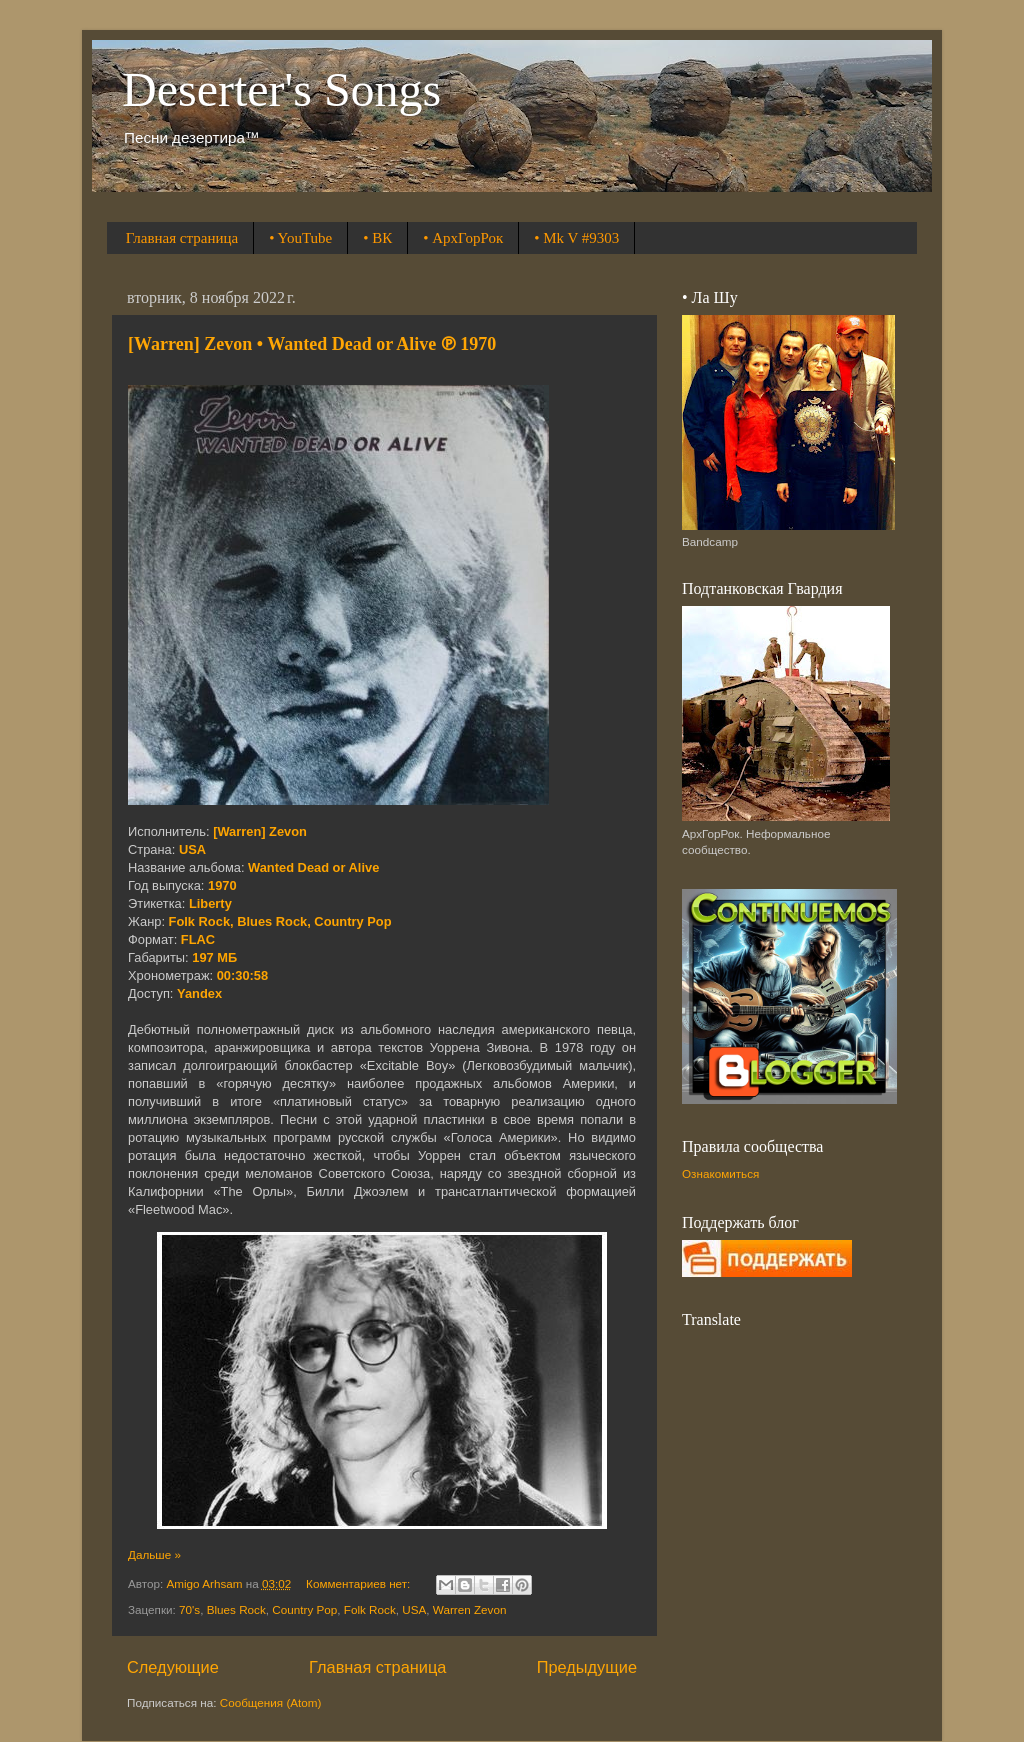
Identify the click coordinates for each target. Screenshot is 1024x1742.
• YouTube (300, 238)
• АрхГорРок (463, 238)
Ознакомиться (720, 1173)
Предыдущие (587, 1667)
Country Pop (304, 1609)
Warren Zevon (470, 1609)
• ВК (377, 238)
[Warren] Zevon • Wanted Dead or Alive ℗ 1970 (312, 344)
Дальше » (154, 1554)
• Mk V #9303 (576, 238)
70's (189, 1609)
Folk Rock (370, 1609)
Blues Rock (236, 1609)
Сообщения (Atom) (271, 1702)
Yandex (199, 993)
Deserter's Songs (281, 89)
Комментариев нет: (359, 1583)
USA (414, 1609)
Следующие (173, 1667)
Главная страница (182, 238)
